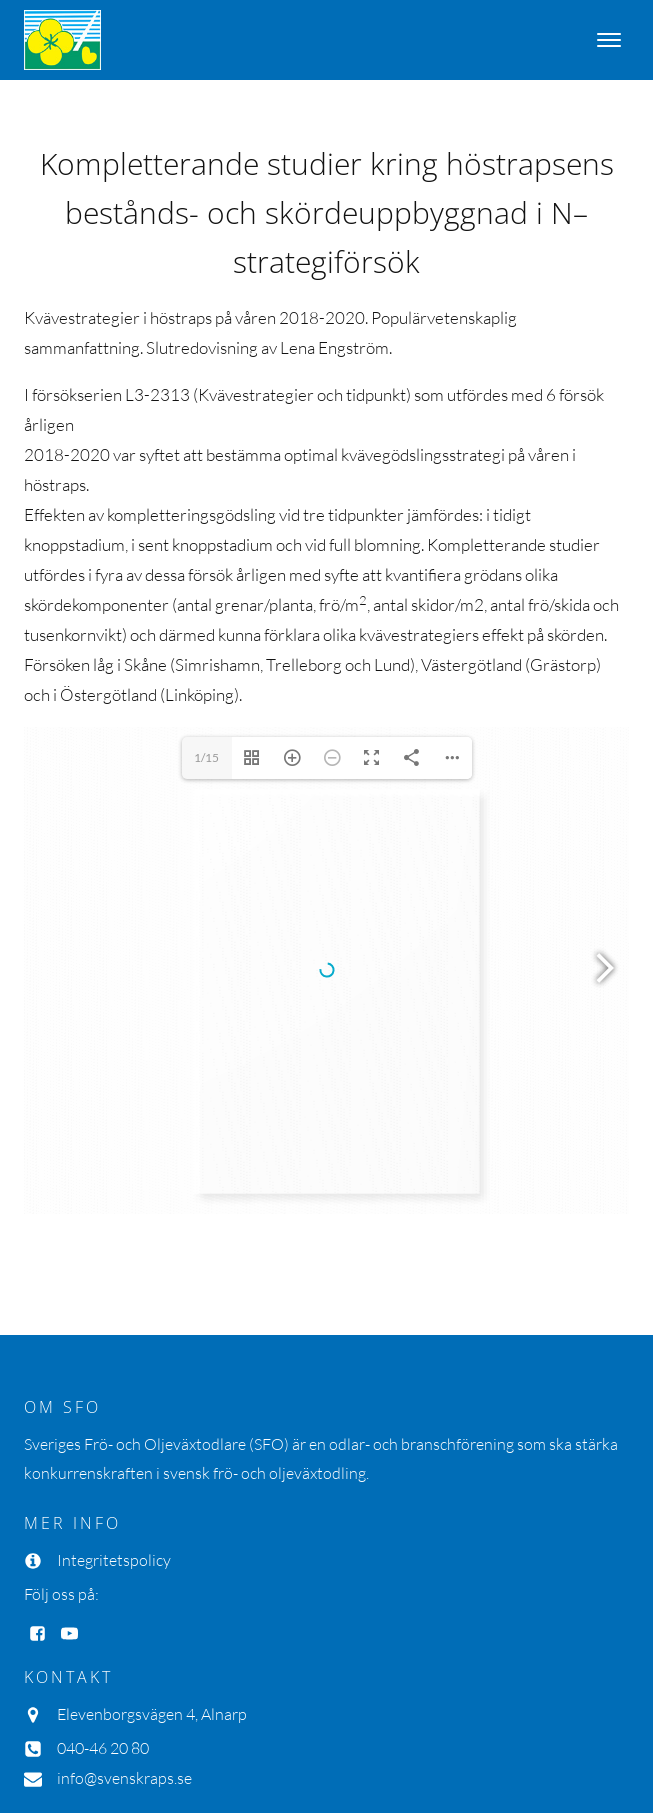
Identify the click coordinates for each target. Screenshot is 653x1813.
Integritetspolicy (114, 1393)
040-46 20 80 (103, 1581)
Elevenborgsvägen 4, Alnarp (152, 1547)
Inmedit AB (156, 1738)
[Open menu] (609, 40)
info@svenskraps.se (124, 1611)
